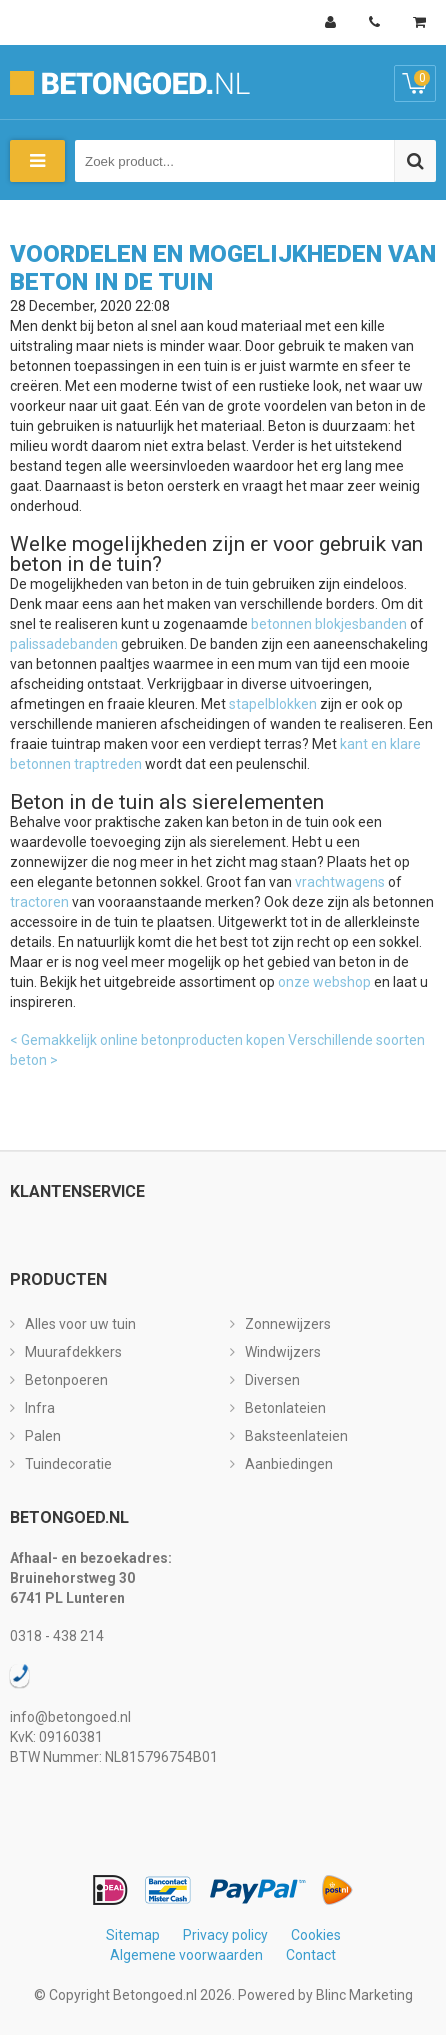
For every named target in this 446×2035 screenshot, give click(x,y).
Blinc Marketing (364, 1995)
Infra (40, 1408)
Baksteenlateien (296, 1436)
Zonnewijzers (288, 1324)
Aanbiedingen (289, 1464)
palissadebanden (64, 644)
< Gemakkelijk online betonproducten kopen (147, 1040)
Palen (43, 1436)
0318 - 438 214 (57, 1636)
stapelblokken (273, 704)
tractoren (39, 902)
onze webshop (324, 982)
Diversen (272, 1380)
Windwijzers (283, 1352)
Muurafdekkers (73, 1352)
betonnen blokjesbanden (329, 624)
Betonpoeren (66, 1380)
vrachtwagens (340, 882)
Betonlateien (285, 1408)
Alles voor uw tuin (80, 1324)
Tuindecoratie (68, 1464)
